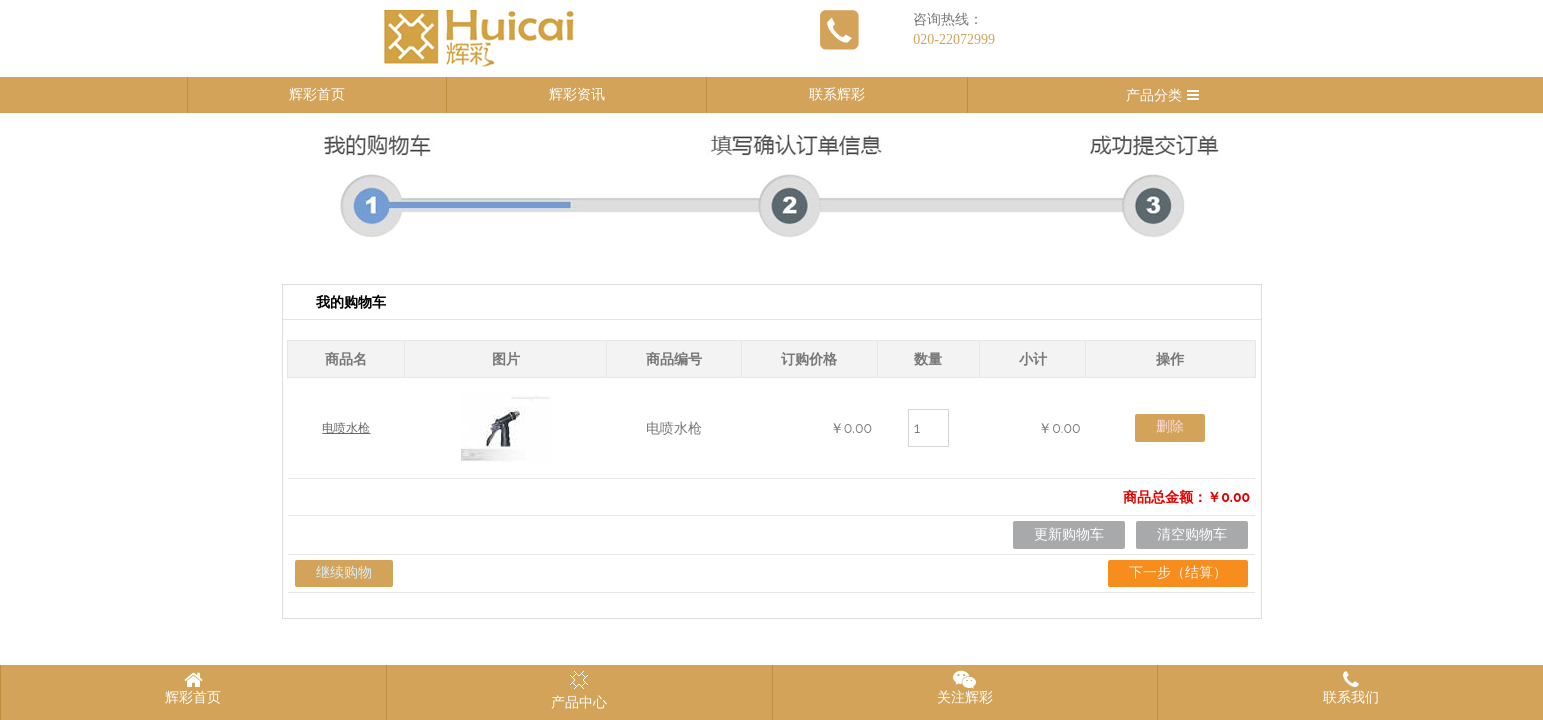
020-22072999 (954, 39)
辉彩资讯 (577, 94)
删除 (1170, 426)
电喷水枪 (346, 428)
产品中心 (579, 690)
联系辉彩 (837, 94)
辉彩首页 (317, 94)
